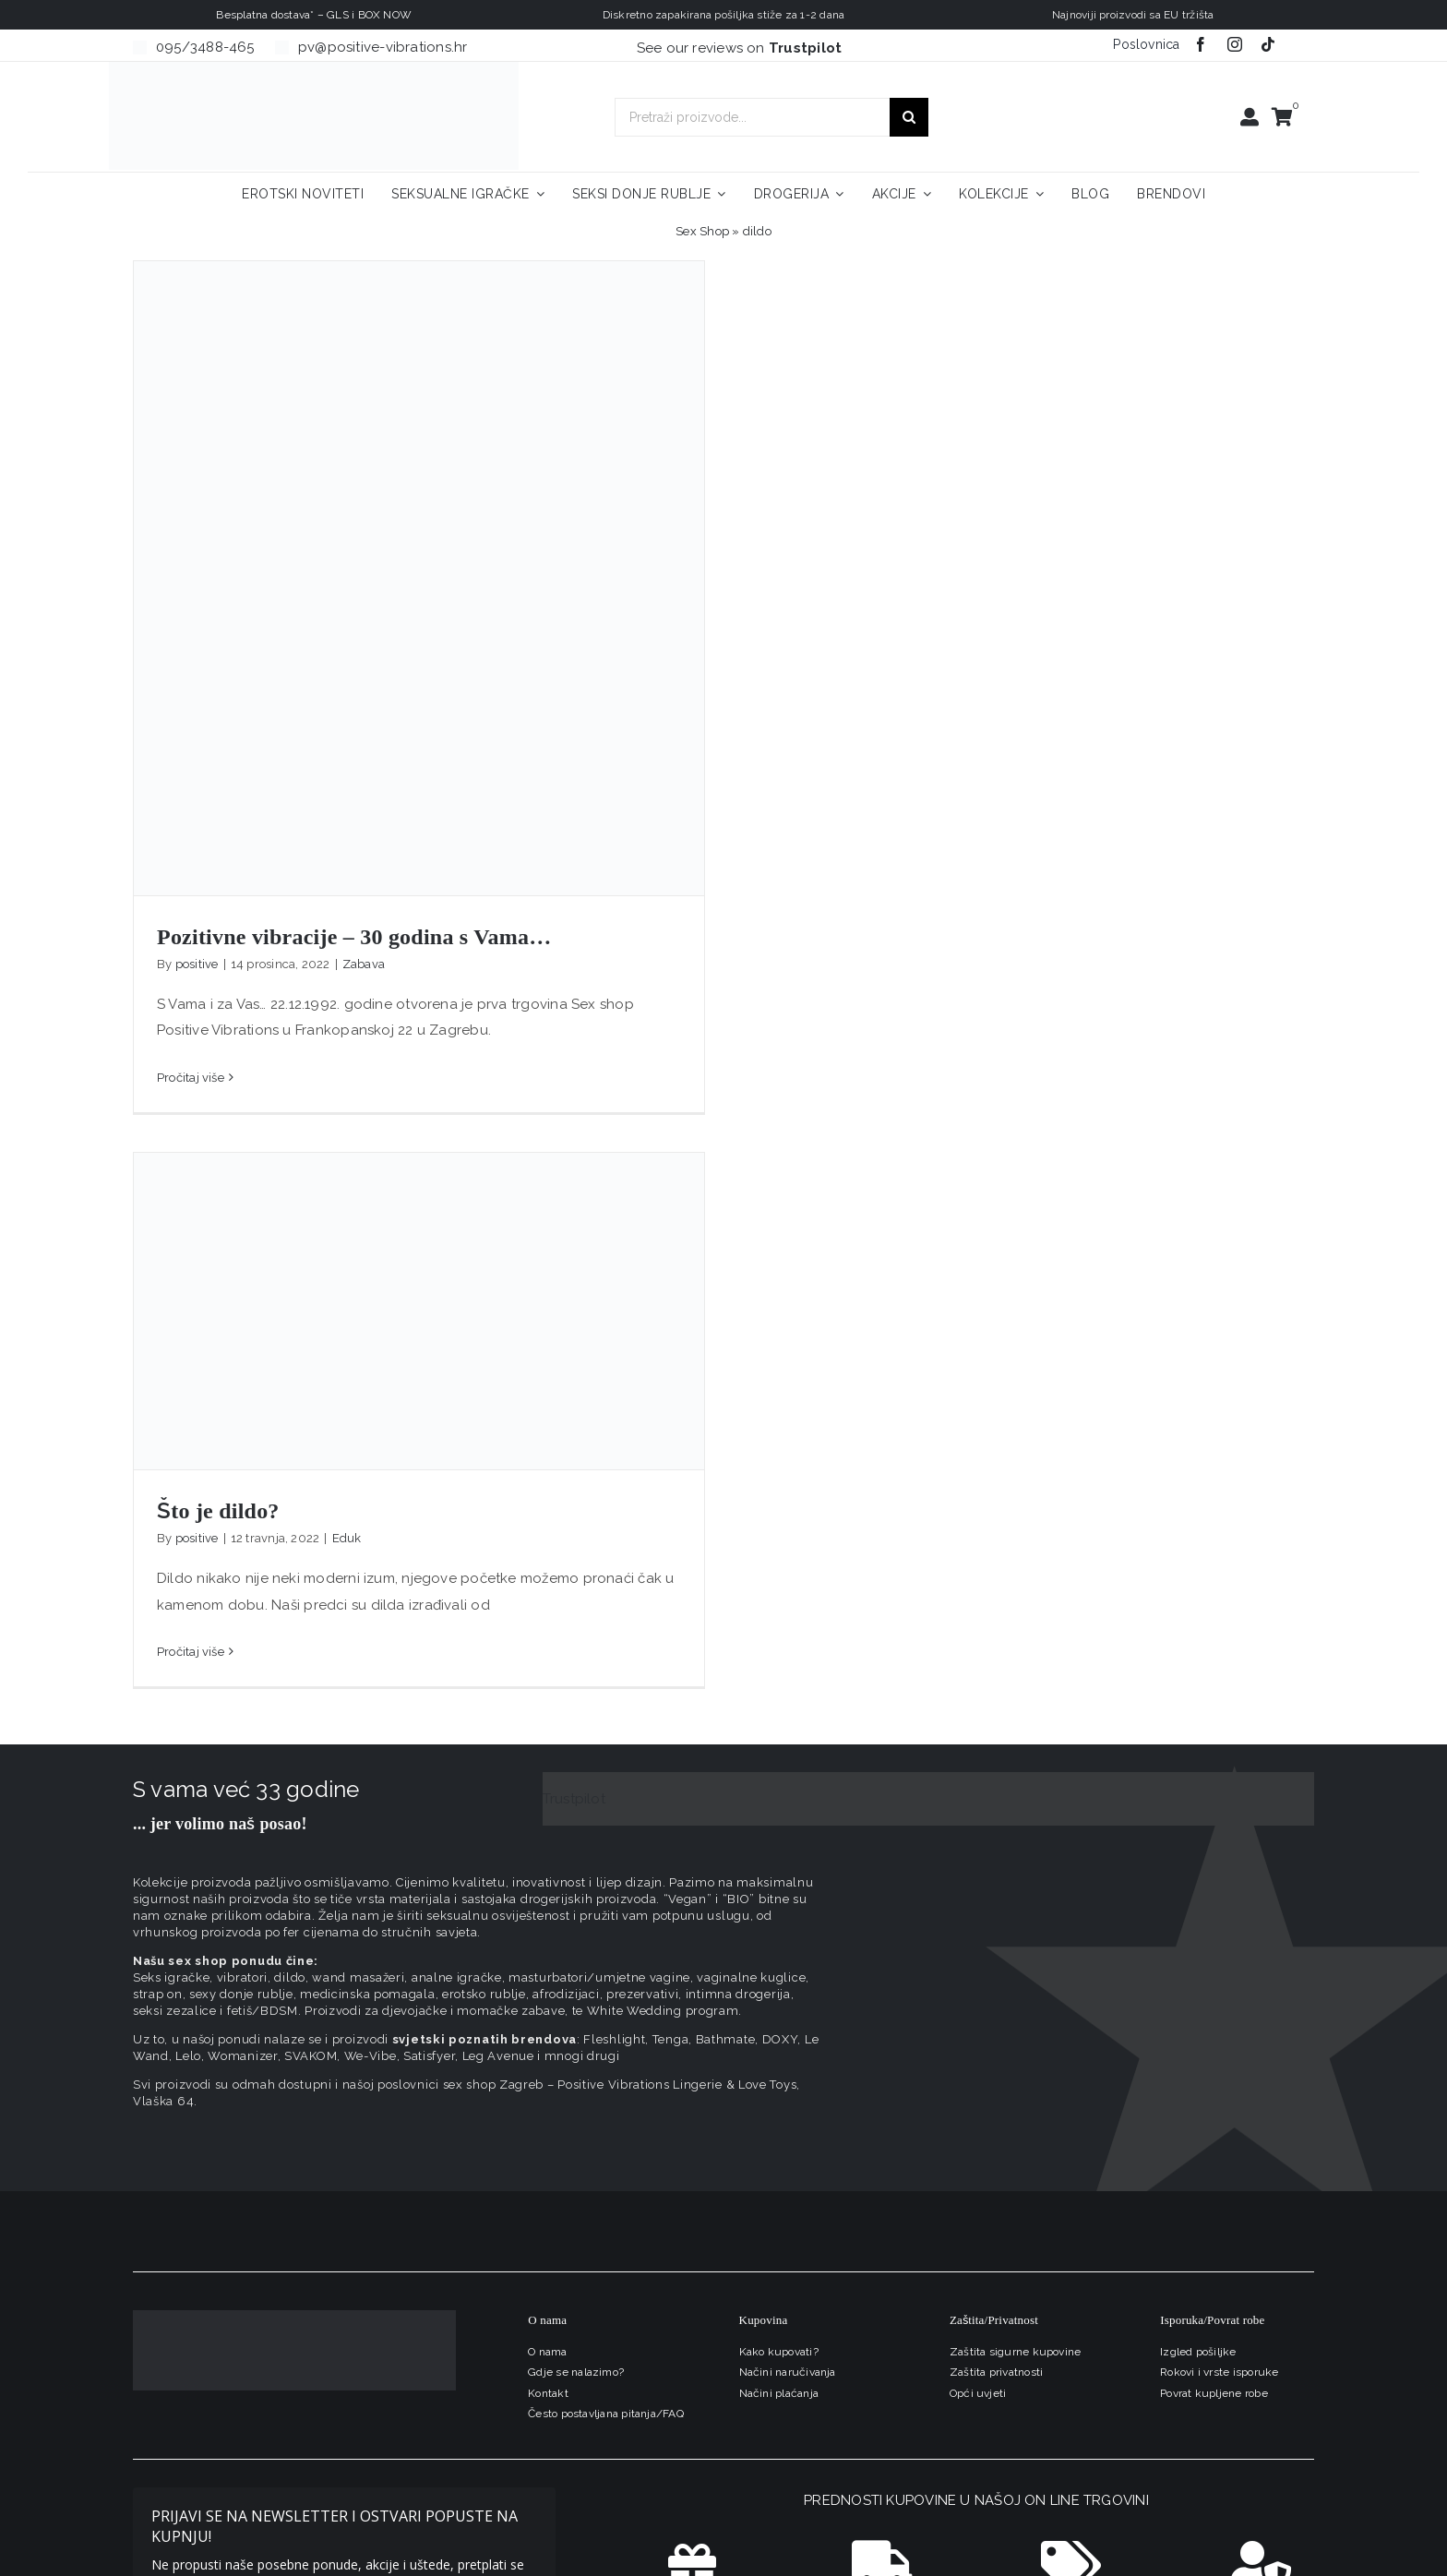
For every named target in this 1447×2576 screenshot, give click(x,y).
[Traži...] (909, 117)
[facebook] (1200, 44)
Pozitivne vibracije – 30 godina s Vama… (354, 937)
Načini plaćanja (779, 2393)
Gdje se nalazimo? (576, 2372)
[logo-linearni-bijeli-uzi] (294, 2316)
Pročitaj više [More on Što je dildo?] (190, 1652)
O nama (547, 2351)
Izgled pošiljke (1198, 2351)
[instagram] (1234, 44)
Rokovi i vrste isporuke (1219, 2372)
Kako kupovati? (779, 2351)
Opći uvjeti (978, 2393)
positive (197, 964)
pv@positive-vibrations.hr (383, 47)
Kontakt (548, 2393)
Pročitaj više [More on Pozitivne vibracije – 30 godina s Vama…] (190, 1077)
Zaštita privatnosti (996, 2372)
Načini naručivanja (787, 2372)
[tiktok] (1268, 44)
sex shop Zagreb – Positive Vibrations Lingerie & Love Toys (620, 2084)
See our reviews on (740, 48)
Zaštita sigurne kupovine (1015, 2351)
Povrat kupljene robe (1214, 2393)
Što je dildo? (218, 1511)
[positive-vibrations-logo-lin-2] (314, 68)
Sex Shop (702, 231)
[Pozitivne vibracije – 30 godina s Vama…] (419, 578)
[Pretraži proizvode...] (752, 117)
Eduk (347, 1538)
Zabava (363, 964)
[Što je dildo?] (419, 1311)
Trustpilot (574, 1799)
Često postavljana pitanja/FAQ (606, 2413)
